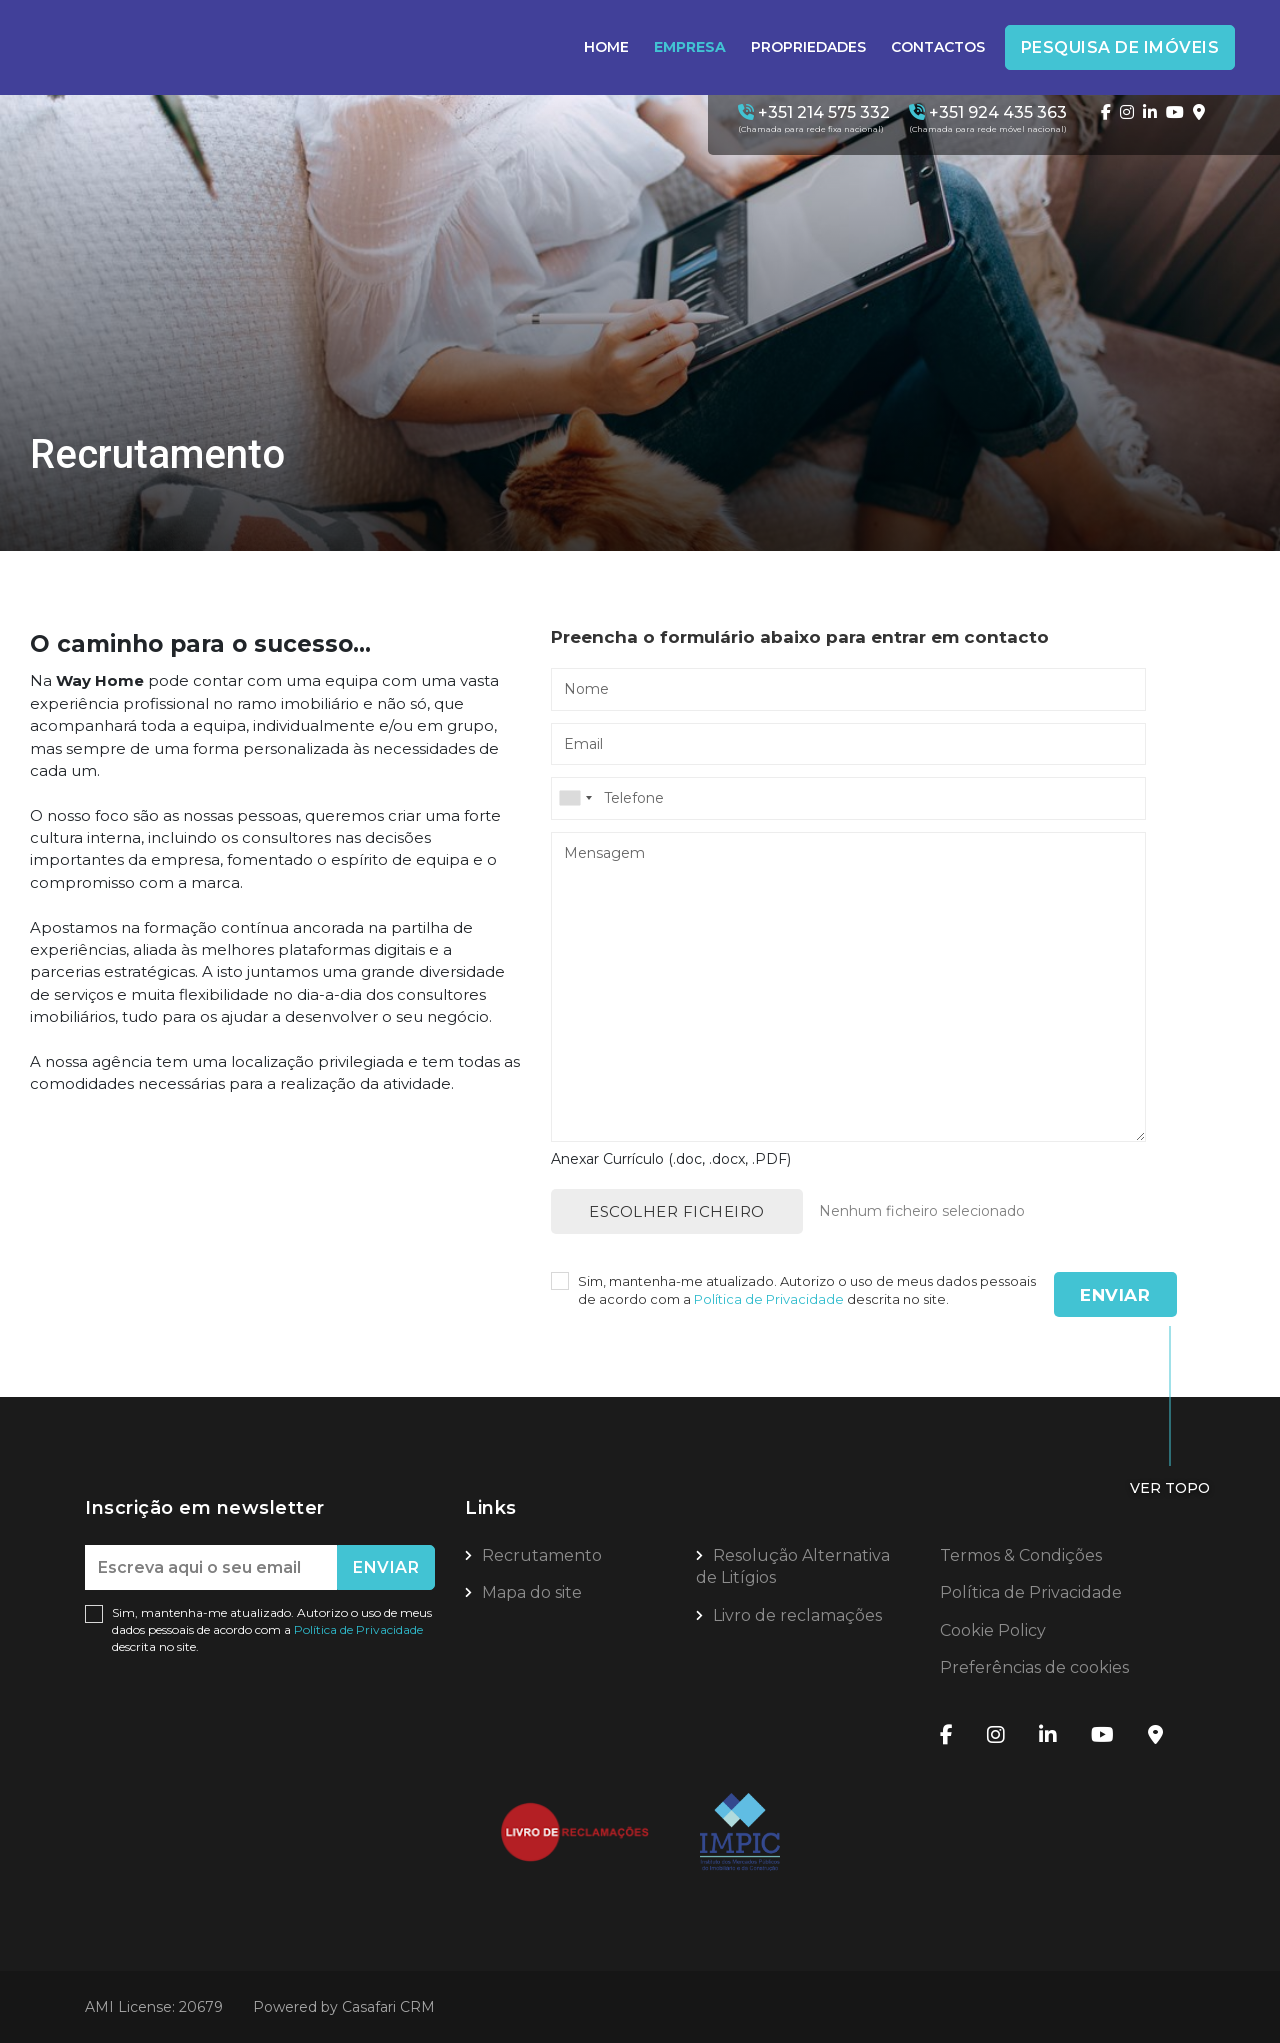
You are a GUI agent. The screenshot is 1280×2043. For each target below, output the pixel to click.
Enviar (1115, 1295)
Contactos (938, 47)
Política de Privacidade (770, 1299)
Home (606, 47)
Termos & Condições (1021, 1555)
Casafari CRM (388, 2007)
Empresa (690, 47)
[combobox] (848, 798)
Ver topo (1170, 1488)
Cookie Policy (993, 1630)
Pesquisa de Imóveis (1120, 47)
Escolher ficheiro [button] (677, 1211)
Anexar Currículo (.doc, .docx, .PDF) (671, 1159)
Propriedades (808, 47)
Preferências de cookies (1034, 1667)
